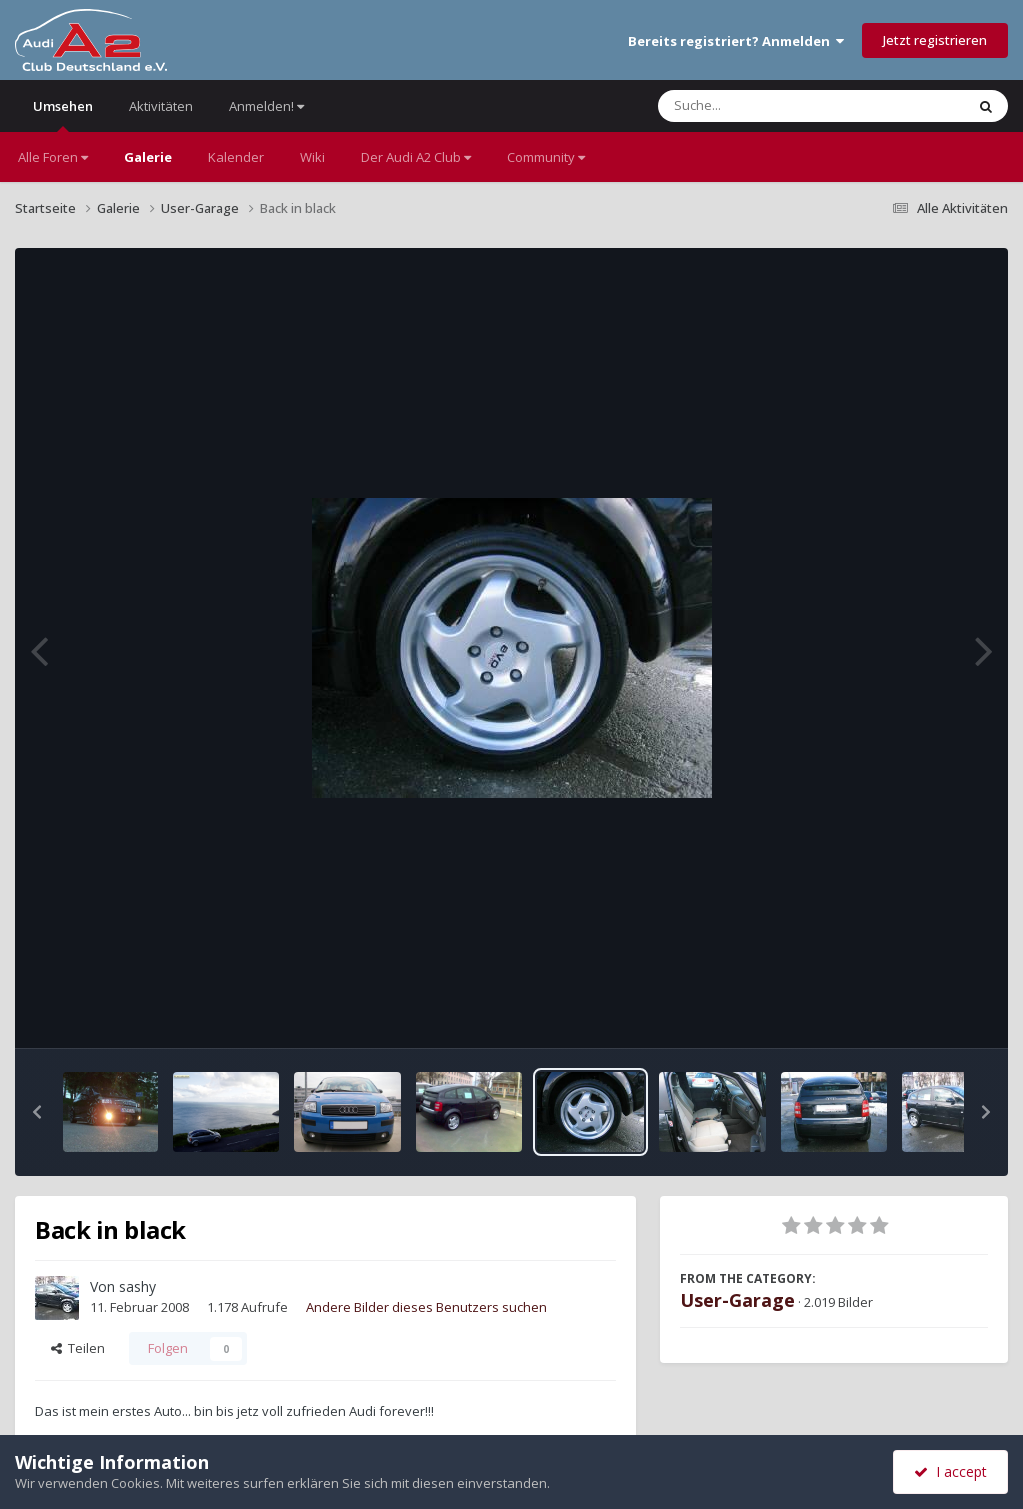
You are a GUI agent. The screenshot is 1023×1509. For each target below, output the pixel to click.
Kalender (236, 157)
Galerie (148, 157)
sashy (137, 1286)
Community (546, 157)
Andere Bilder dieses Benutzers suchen (426, 1307)
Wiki (312, 157)
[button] (37, 1112)
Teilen (78, 1348)
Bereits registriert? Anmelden (736, 41)
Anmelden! (266, 106)
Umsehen (63, 114)
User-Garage (737, 1300)
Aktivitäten (161, 106)
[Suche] (770, 106)
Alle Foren (53, 157)
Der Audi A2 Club (416, 157)
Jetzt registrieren (935, 40)
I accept (950, 1471)
